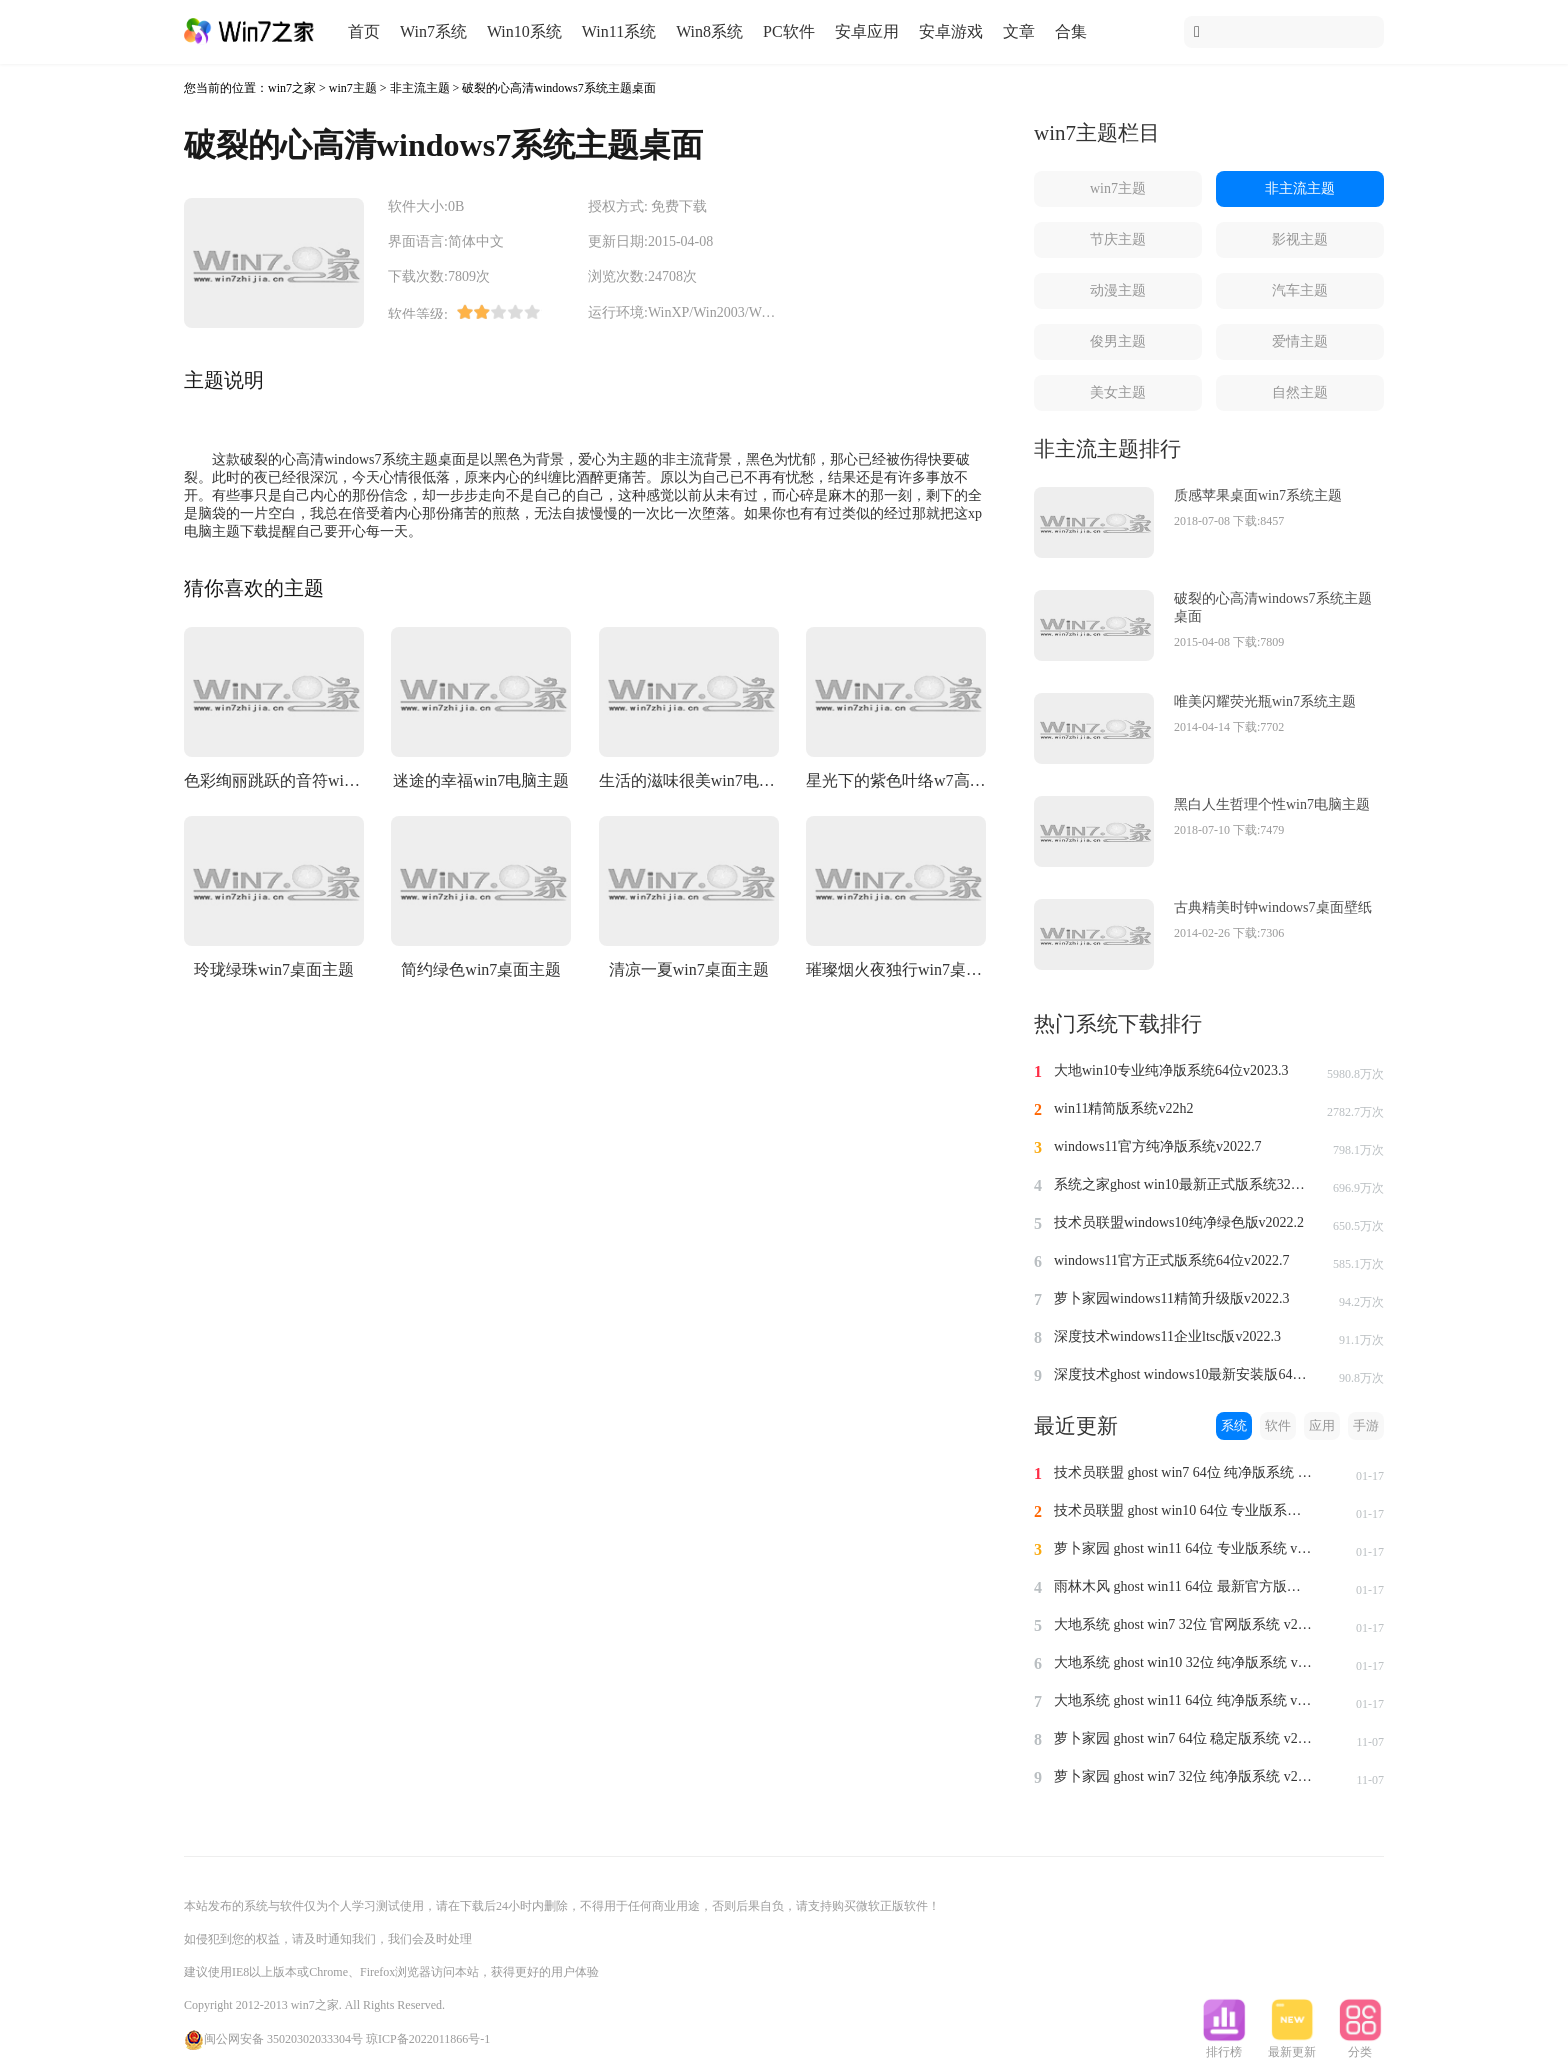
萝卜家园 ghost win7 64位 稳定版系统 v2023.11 (1184, 1738)
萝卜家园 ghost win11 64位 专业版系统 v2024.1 (1184, 1548)
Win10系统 (524, 31)
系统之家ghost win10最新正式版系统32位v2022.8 (1184, 1184)
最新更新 (1292, 2046)
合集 (1071, 31)
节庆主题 (1118, 239)
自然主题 (1300, 392)
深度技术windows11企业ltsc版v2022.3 (1167, 1336)
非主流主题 (420, 88)
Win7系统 (433, 31)
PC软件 (789, 31)
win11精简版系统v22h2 (1123, 1108)
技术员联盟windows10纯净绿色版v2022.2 (1179, 1222)
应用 (1322, 1425)
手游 (1366, 1425)
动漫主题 (1118, 290)
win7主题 (353, 88)
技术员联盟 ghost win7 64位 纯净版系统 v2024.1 (1184, 1472)
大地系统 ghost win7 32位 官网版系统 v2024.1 (1184, 1624)
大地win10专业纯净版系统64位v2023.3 (1171, 1070)
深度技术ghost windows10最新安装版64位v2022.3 (1184, 1374)
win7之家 (292, 88)
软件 (1278, 1425)
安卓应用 (867, 31)
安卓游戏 (951, 31)
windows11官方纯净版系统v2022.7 (1158, 1146)
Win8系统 (709, 31)
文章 (1019, 31)
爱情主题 (1300, 341)
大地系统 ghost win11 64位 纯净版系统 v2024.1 (1184, 1700)
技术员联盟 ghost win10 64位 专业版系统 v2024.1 (1184, 1510)
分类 (1360, 2046)
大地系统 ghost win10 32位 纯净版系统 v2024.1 (1184, 1662)
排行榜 (1224, 2046)
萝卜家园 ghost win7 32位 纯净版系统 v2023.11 (1184, 1776)
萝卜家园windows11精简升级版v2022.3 (1172, 1298)
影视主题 (1300, 239)
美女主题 (1118, 392)
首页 (364, 31)
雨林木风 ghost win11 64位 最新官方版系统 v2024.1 (1184, 1586)
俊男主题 (1118, 341)
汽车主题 (1300, 290)
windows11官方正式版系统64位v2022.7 (1172, 1260)
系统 (1234, 1425)
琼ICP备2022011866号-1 (428, 2039)
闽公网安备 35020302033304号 (273, 2039)
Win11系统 (619, 31)
